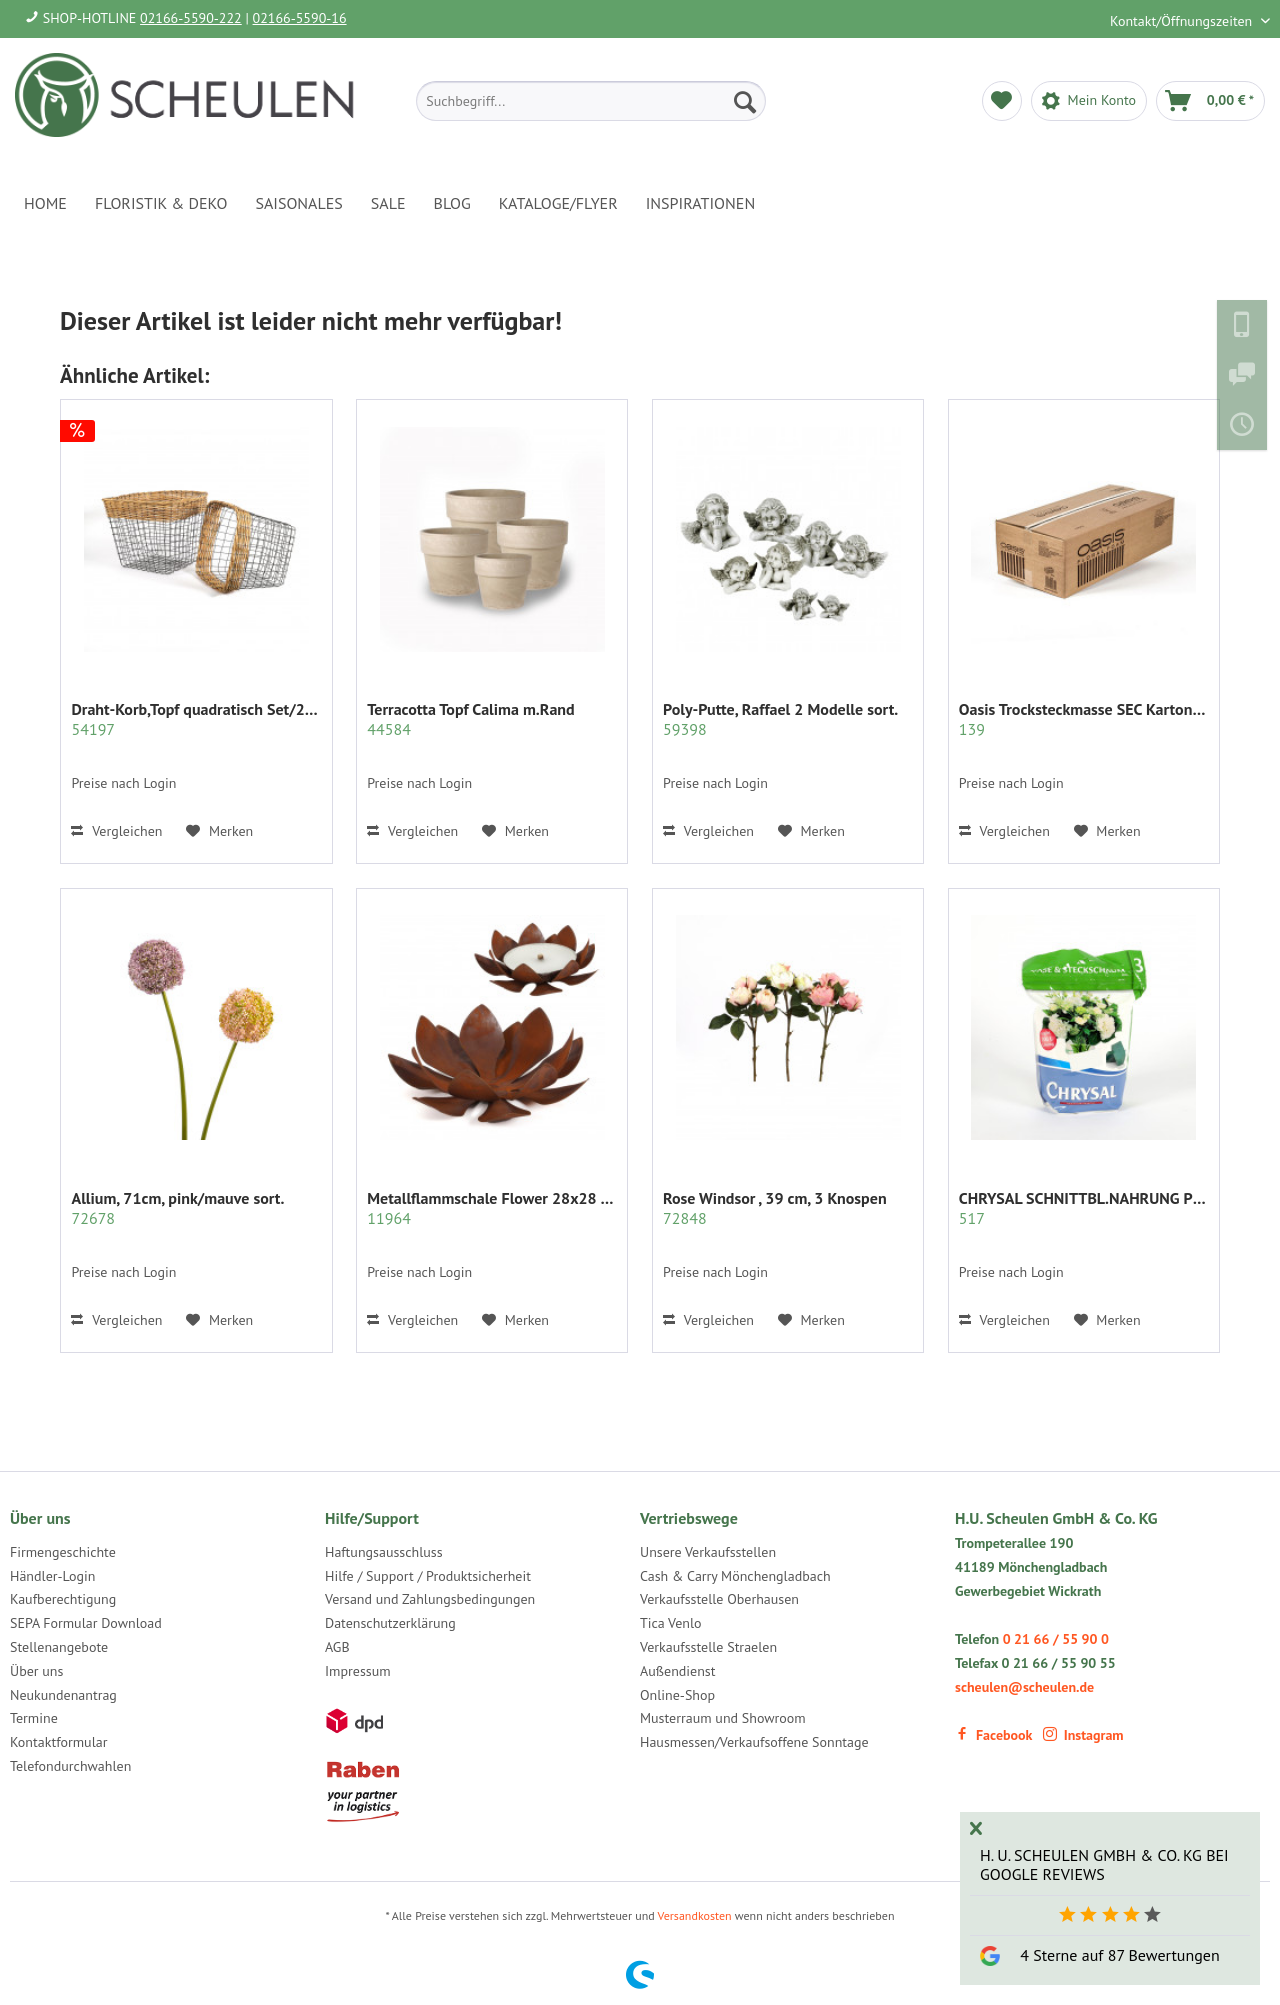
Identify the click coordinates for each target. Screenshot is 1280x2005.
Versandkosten (695, 1915)
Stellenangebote (59, 1647)
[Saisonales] (298, 203)
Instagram (1083, 1735)
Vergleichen (116, 831)
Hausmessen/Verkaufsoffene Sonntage (754, 1742)
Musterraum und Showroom (723, 1718)
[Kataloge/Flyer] (558, 203)
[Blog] (452, 203)
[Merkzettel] (1002, 101)
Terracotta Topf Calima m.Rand (470, 719)
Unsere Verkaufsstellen (708, 1552)
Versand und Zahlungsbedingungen (430, 1599)
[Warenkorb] (1210, 101)
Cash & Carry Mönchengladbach (735, 1576)
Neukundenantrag (63, 1695)
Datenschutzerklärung (390, 1623)
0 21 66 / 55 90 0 (1056, 1639)
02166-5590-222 (191, 18)
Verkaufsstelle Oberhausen (719, 1599)
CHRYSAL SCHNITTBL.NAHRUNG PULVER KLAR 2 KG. (1084, 1208)
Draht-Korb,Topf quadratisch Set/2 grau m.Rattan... (196, 719)
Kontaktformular (58, 1742)
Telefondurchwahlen (70, 1766)
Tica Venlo (671, 1623)
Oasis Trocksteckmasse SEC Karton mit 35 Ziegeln (1084, 719)
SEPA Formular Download (86, 1623)
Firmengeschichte (63, 1552)
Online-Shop (677, 1695)
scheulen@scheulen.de (1024, 1687)
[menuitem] (591, 101)
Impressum (358, 1671)
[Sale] (388, 203)
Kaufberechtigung (63, 1599)
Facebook (993, 1735)
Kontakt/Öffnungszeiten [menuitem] (1183, 21)
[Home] (45, 203)
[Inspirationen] (701, 203)
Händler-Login (52, 1576)
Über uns (36, 1671)
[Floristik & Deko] (161, 203)
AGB (337, 1647)
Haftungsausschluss (384, 1552)
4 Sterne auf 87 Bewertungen (1119, 1955)
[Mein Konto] (1089, 101)
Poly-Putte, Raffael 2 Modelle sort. (780, 719)
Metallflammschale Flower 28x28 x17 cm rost (492, 1208)
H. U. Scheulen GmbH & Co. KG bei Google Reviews (1104, 1864)
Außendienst (678, 1671)
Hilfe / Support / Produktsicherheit (428, 1576)
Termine (34, 1718)
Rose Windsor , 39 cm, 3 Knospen (775, 1208)
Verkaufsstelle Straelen (708, 1647)
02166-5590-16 (300, 18)
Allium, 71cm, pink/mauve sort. (177, 1208)
